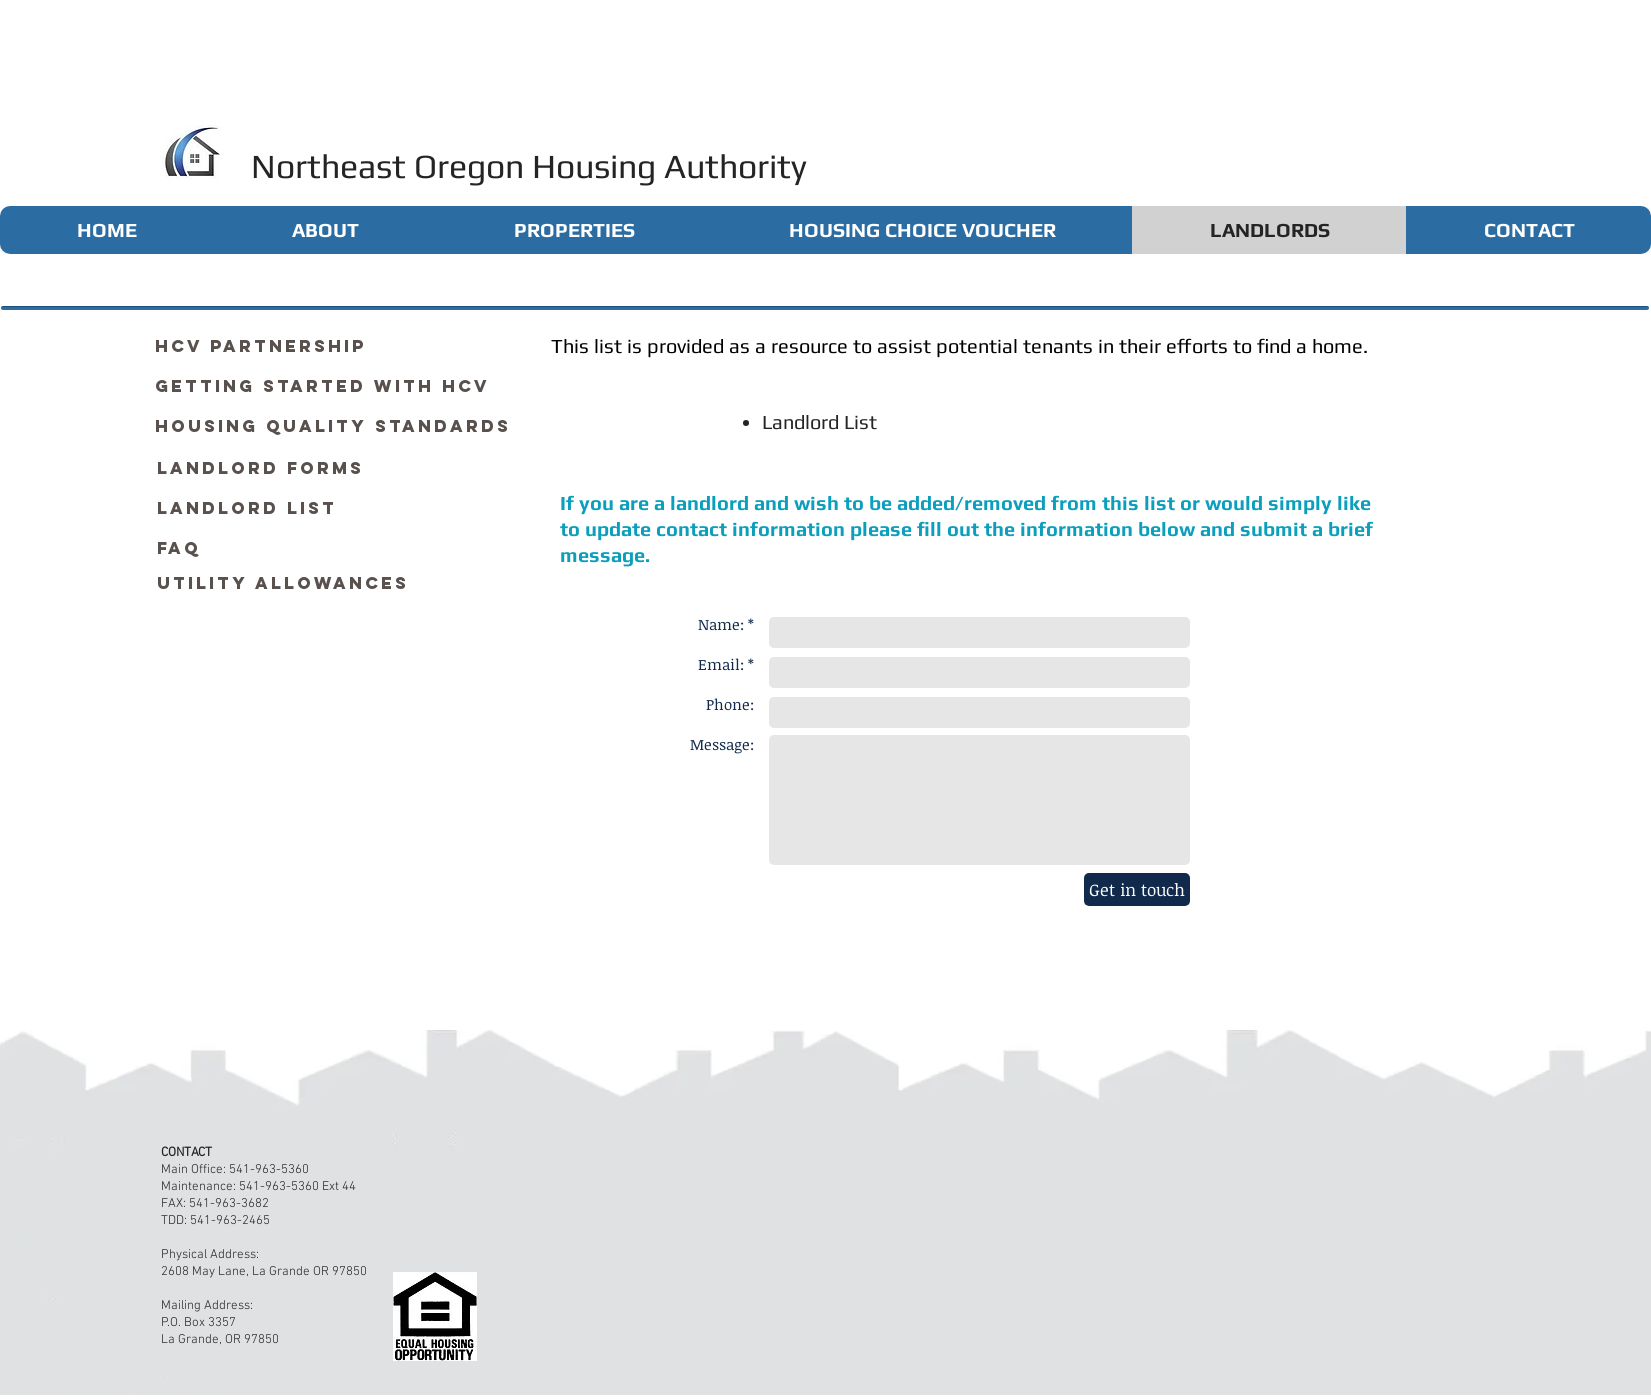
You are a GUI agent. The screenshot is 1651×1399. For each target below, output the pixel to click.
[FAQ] (179, 548)
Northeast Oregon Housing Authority (529, 165)
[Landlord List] (247, 508)
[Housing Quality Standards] (333, 426)
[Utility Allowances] (283, 583)
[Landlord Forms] (260, 468)
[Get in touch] (1137, 889)
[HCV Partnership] (261, 346)
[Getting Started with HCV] (322, 386)
